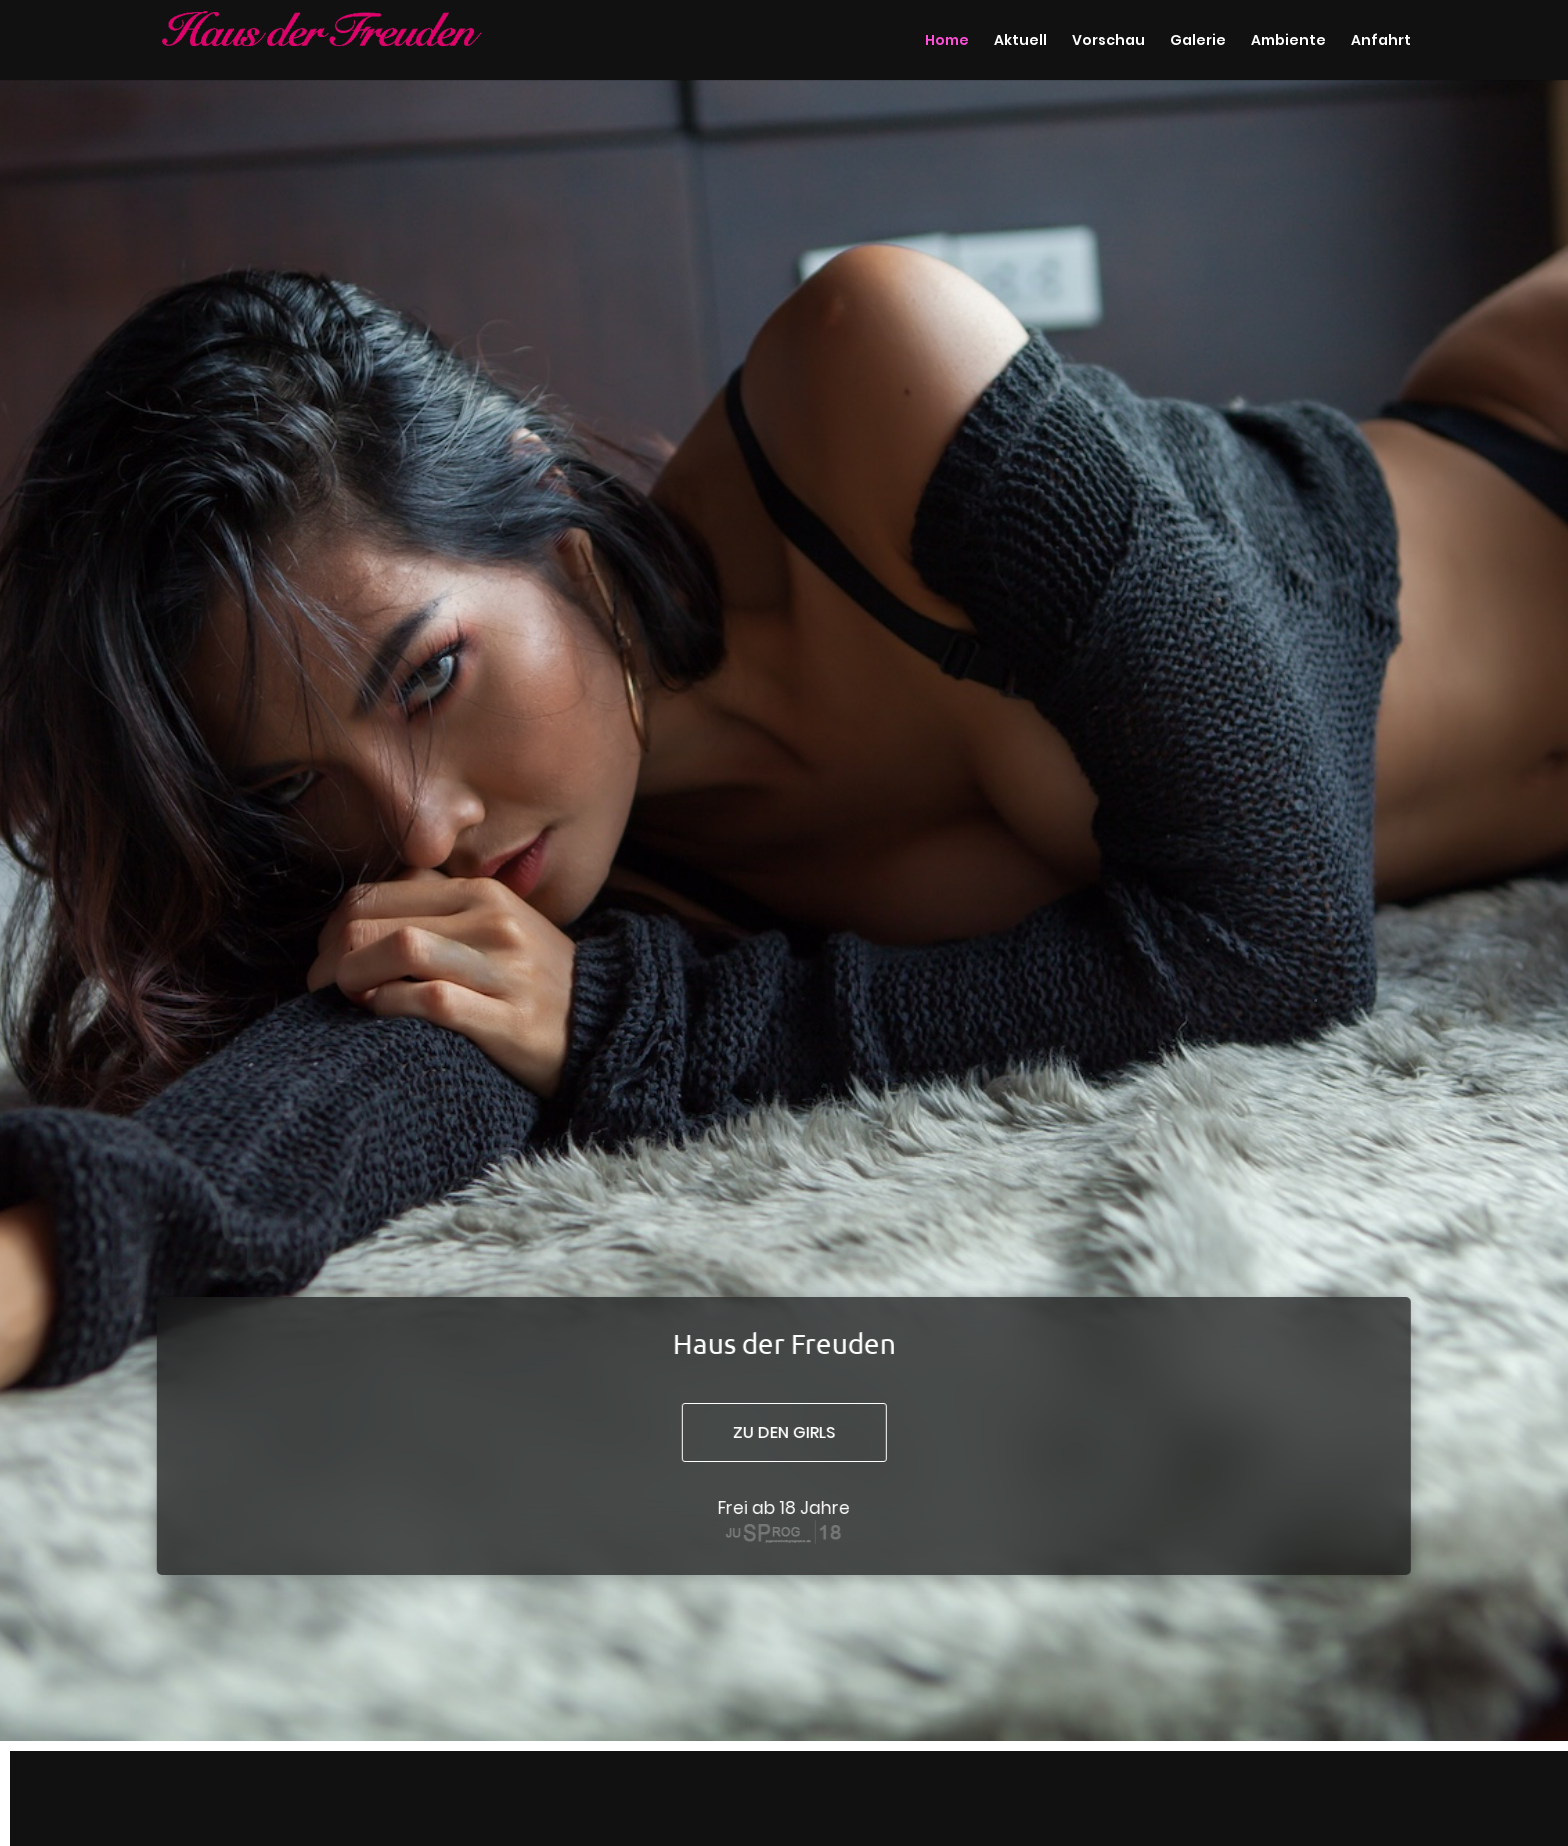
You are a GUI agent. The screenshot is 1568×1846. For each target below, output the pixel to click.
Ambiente (1288, 41)
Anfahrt (1381, 41)
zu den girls (783, 1432)
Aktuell (1020, 41)
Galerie (1198, 41)
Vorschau (1108, 41)
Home (947, 41)
